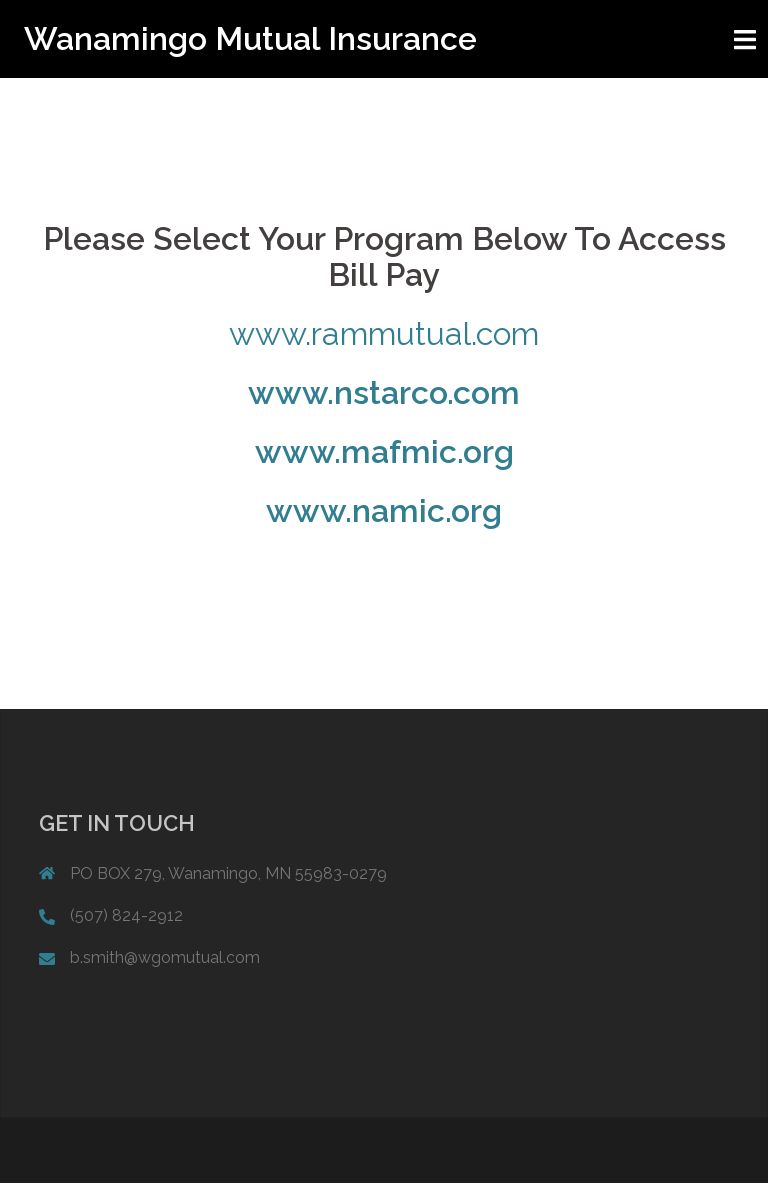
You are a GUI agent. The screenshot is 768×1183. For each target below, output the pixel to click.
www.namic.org (384, 510)
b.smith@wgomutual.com (165, 957)
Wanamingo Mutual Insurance (250, 38)
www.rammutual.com (384, 333)
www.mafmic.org (384, 451)
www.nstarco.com (384, 392)
